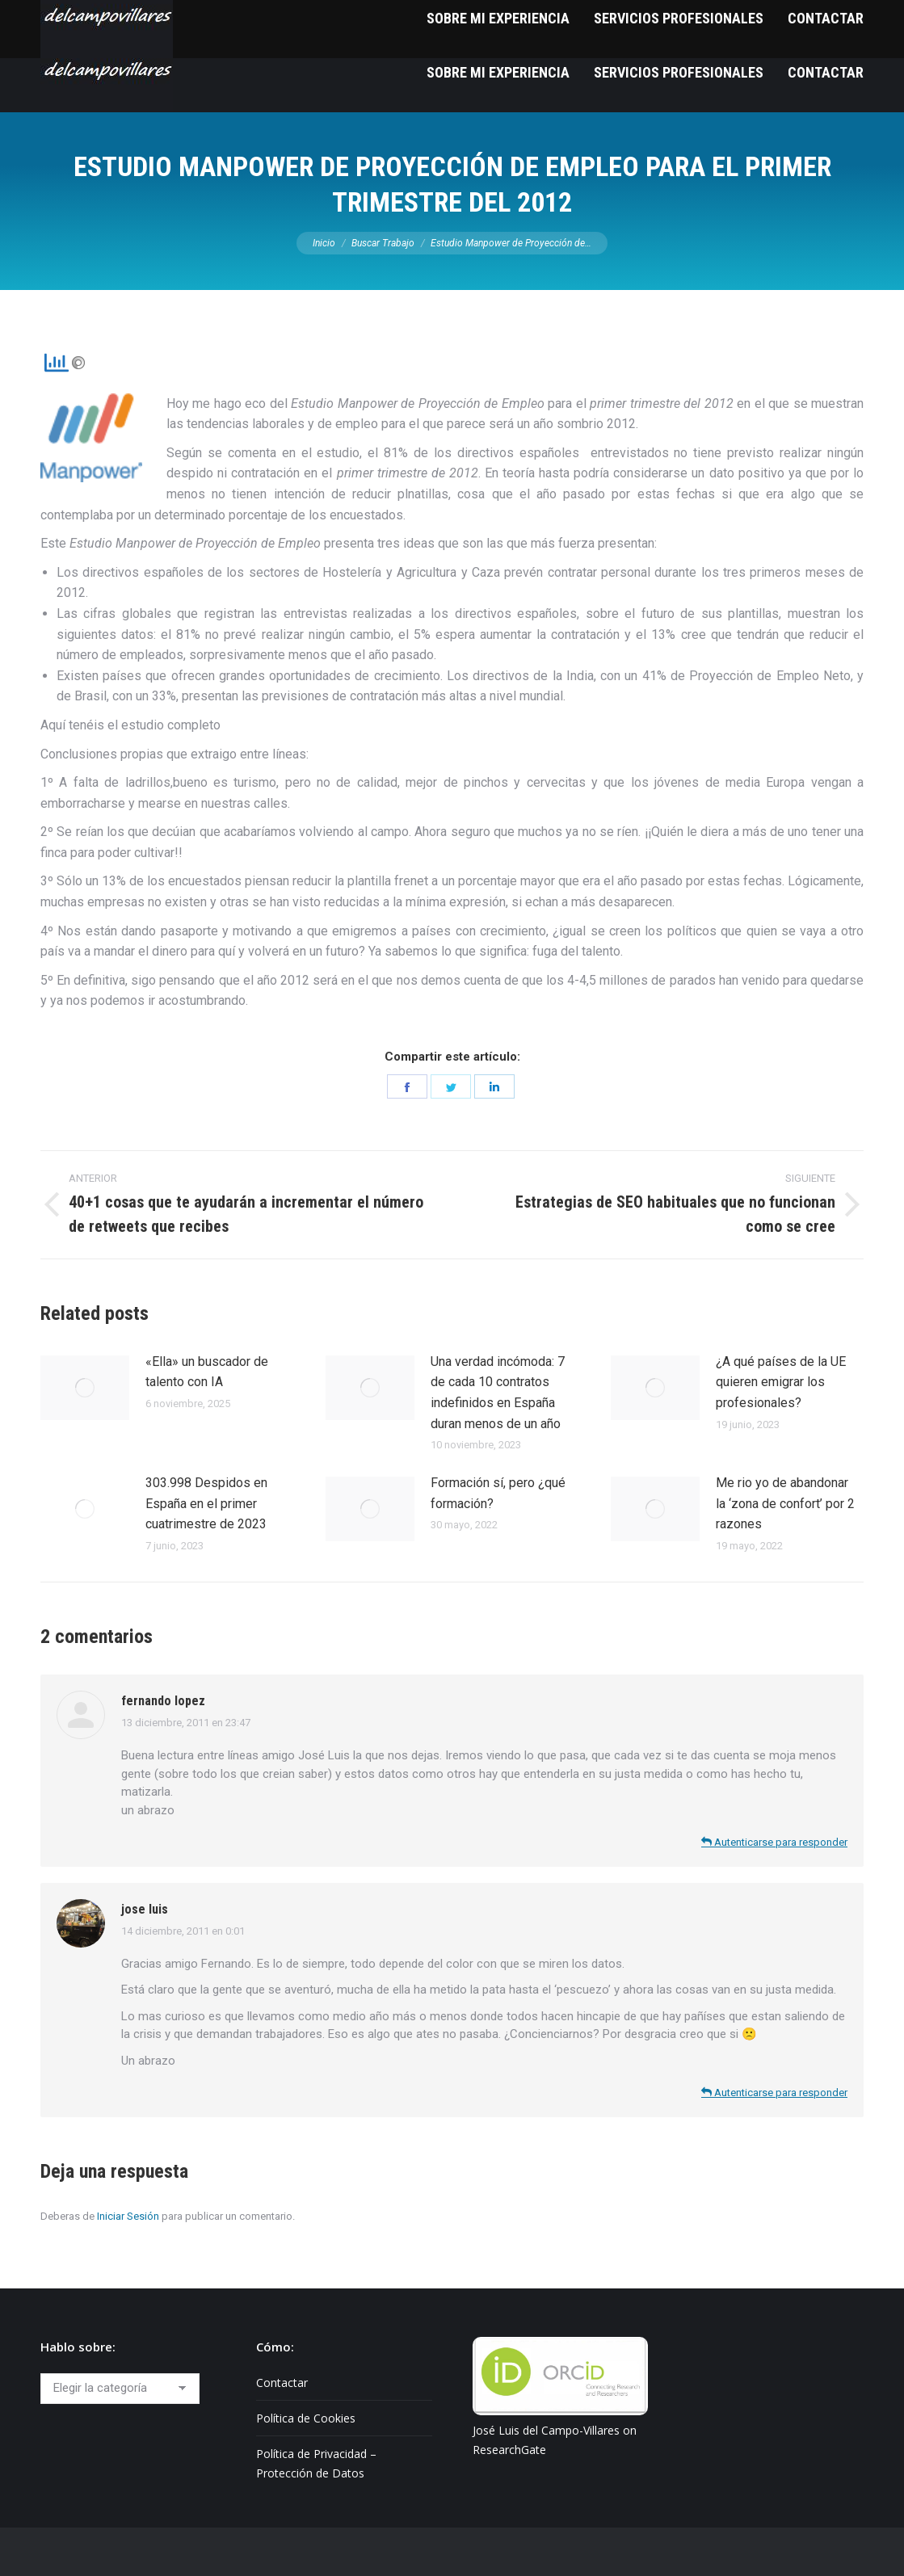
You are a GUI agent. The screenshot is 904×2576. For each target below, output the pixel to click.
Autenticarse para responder (774, 1842)
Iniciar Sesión (128, 2216)
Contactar (282, 2382)
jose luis (144, 1909)
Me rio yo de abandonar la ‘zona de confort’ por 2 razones (785, 1503)
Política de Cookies (305, 2418)
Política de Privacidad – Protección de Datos (316, 2463)
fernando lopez (163, 1700)
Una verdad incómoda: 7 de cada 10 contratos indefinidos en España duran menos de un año (498, 1392)
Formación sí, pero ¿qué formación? (498, 1493)
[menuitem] (498, 72)
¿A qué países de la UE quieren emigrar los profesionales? (781, 1382)
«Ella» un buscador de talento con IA (206, 1372)
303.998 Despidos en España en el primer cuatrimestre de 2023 (206, 1503)
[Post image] (84, 1387)
